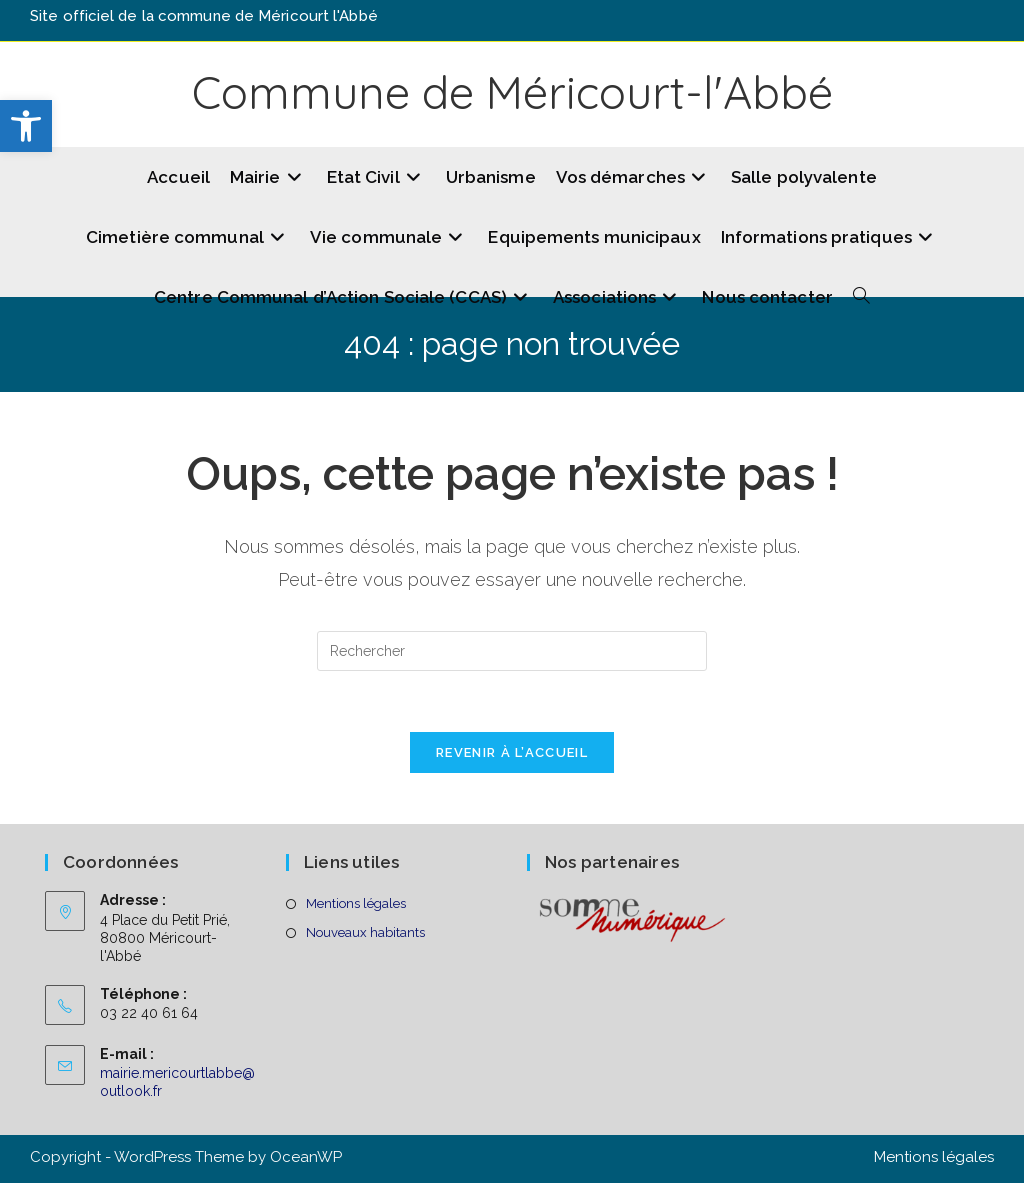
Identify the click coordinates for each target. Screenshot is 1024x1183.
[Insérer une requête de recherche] (512, 651)
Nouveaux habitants (365, 932)
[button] (26, 126)
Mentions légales (356, 903)
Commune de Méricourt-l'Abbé (512, 92)
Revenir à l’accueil (512, 752)
